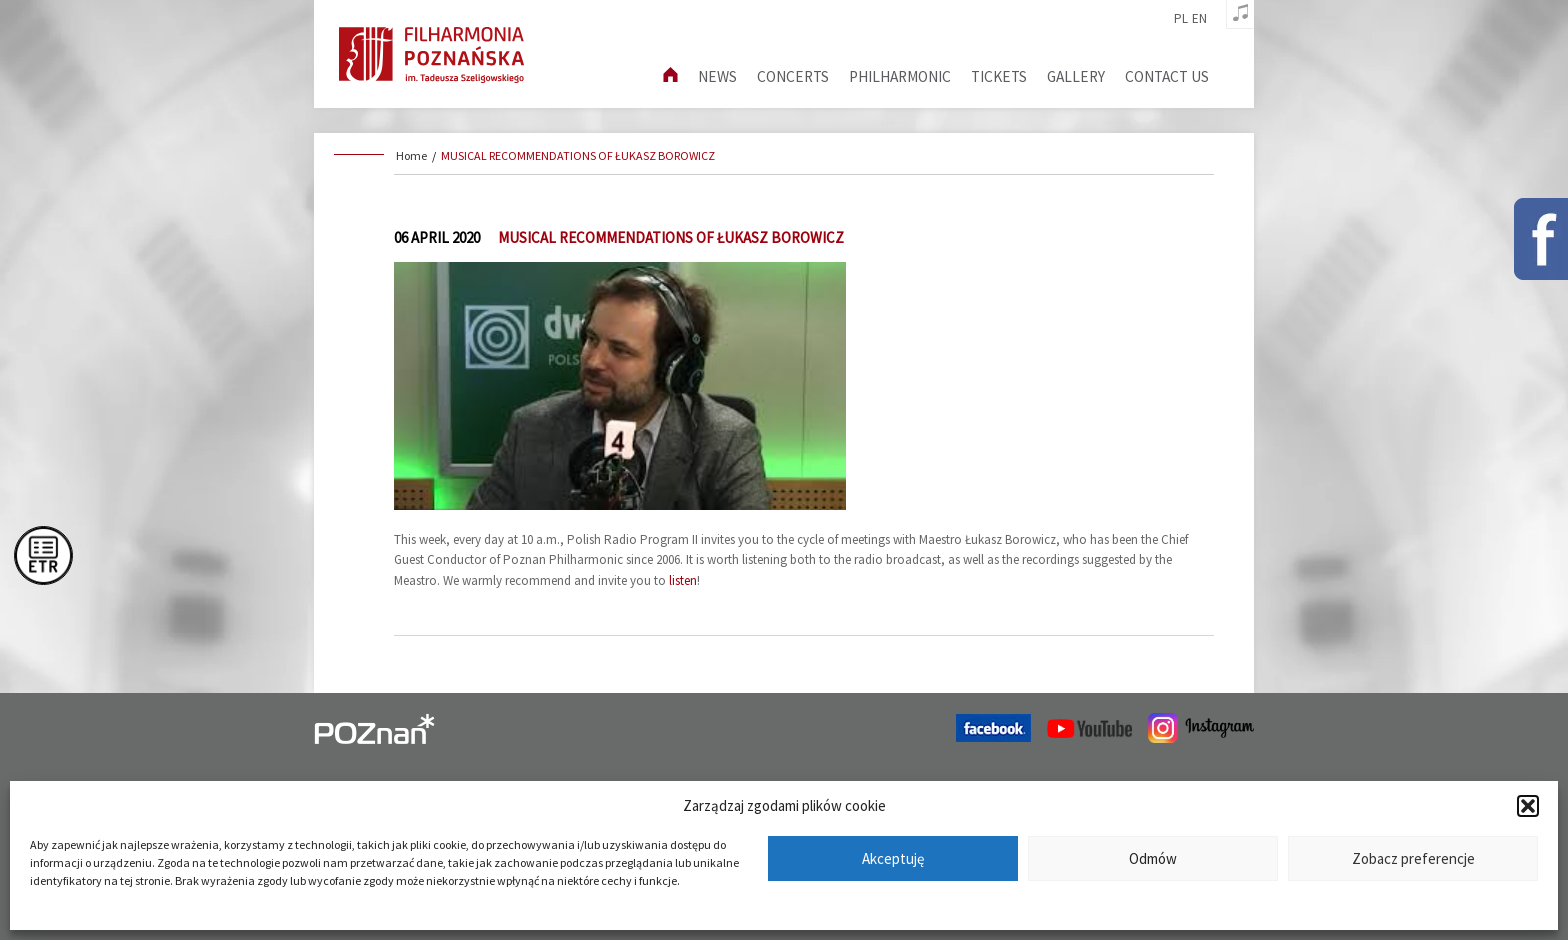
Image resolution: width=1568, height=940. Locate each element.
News (717, 76)
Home (411, 155)
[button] (1528, 806)
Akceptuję (893, 858)
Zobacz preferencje (1413, 858)
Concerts (793, 76)
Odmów (1153, 858)
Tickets (999, 76)
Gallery (1076, 76)
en (1199, 19)
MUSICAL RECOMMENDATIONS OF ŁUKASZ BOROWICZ (578, 155)
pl (1181, 19)
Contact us (1167, 76)
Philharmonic (900, 76)
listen (683, 580)
